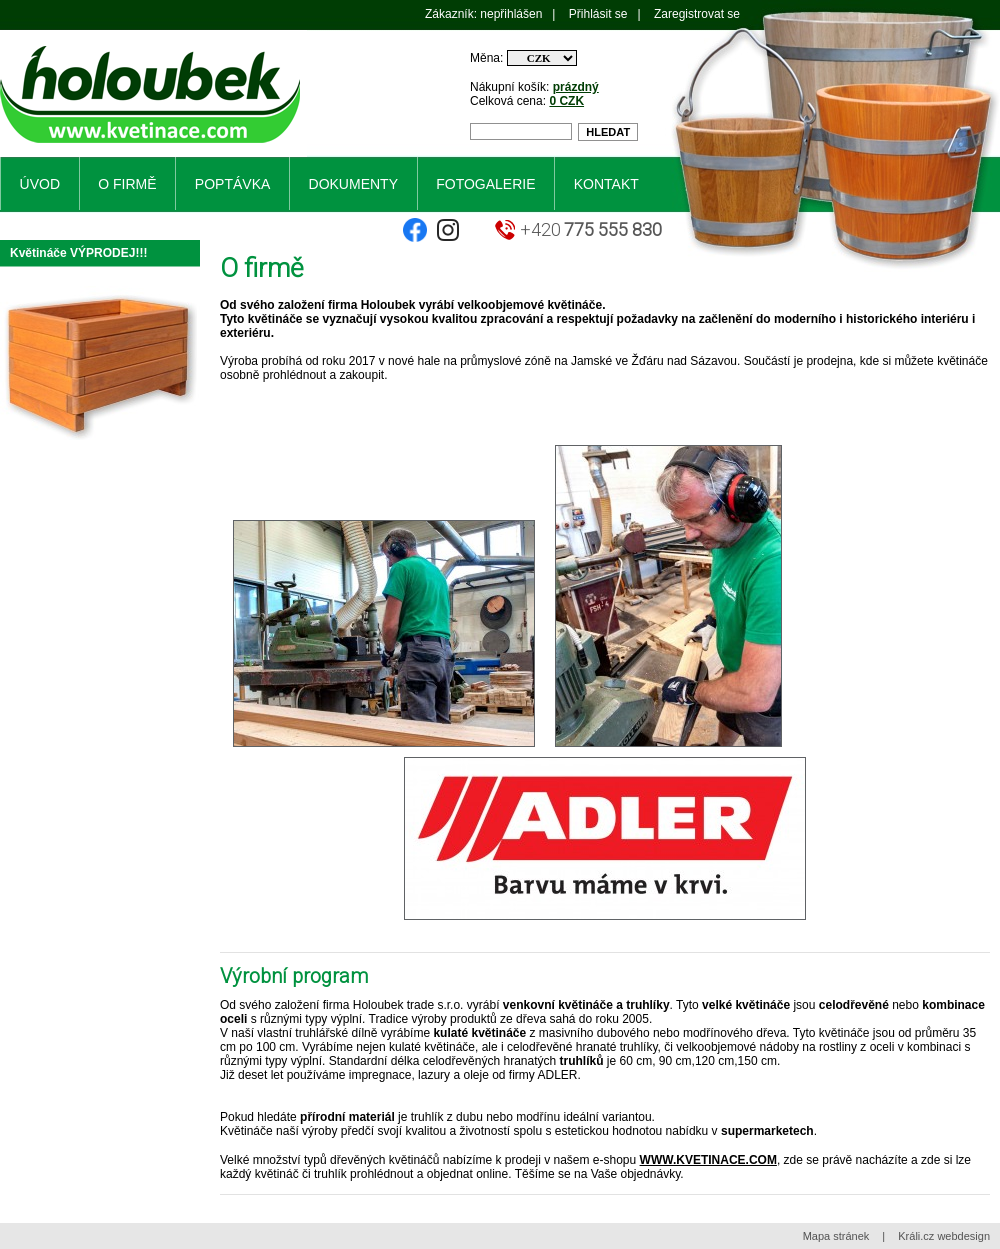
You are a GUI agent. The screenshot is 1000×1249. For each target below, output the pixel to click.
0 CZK (566, 101)
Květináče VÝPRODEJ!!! (78, 253)
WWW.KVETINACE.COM (708, 1160)
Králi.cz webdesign (944, 1236)
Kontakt (606, 184)
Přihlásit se (598, 14)
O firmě (127, 184)
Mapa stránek (836, 1236)
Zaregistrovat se (697, 14)
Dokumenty (353, 184)
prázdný (576, 87)
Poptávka (232, 184)
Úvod (40, 184)
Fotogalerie (485, 184)
